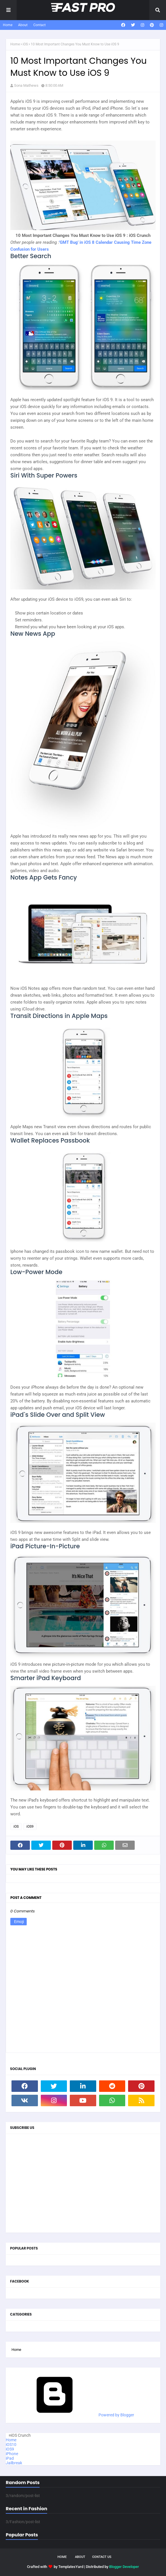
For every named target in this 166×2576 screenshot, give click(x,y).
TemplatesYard (70, 2567)
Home (7, 25)
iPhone (12, 2453)
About (23, 25)
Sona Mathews (26, 85)
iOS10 (11, 2444)
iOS (25, 44)
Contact (39, 25)
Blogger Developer (124, 2567)
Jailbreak (14, 2463)
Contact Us (101, 2557)
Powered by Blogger (72, 2415)
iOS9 (30, 1827)
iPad (10, 2458)
